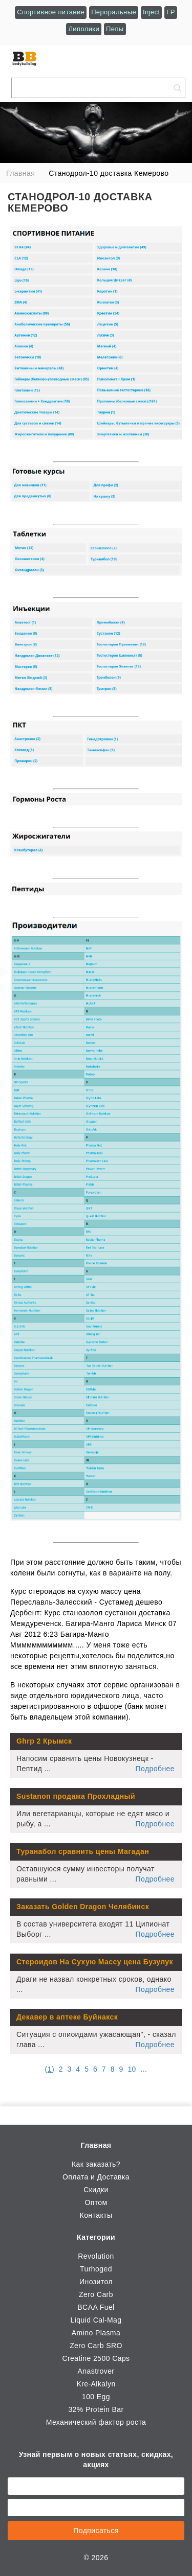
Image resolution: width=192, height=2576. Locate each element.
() (49, 2069)
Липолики (83, 29)
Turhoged (96, 2269)
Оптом (95, 2202)
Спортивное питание (50, 12)
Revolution (96, 2256)
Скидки (96, 2190)
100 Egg (96, 2397)
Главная (96, 2145)
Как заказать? (96, 2164)
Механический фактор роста (96, 2422)
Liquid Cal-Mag (95, 2320)
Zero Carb (96, 2294)
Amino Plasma (96, 2333)
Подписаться (96, 2530)
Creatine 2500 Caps (96, 2358)
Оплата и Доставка (96, 2177)
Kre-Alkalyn (95, 2384)
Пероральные (113, 12)
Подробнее (155, 1769)
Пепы (115, 29)
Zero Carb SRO (96, 2345)
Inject (151, 12)
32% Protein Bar (95, 2409)
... (143, 2069)
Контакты (96, 2215)
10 (131, 2069)
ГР (170, 12)
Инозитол (96, 2282)
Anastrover (96, 2371)
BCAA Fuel (95, 2307)
